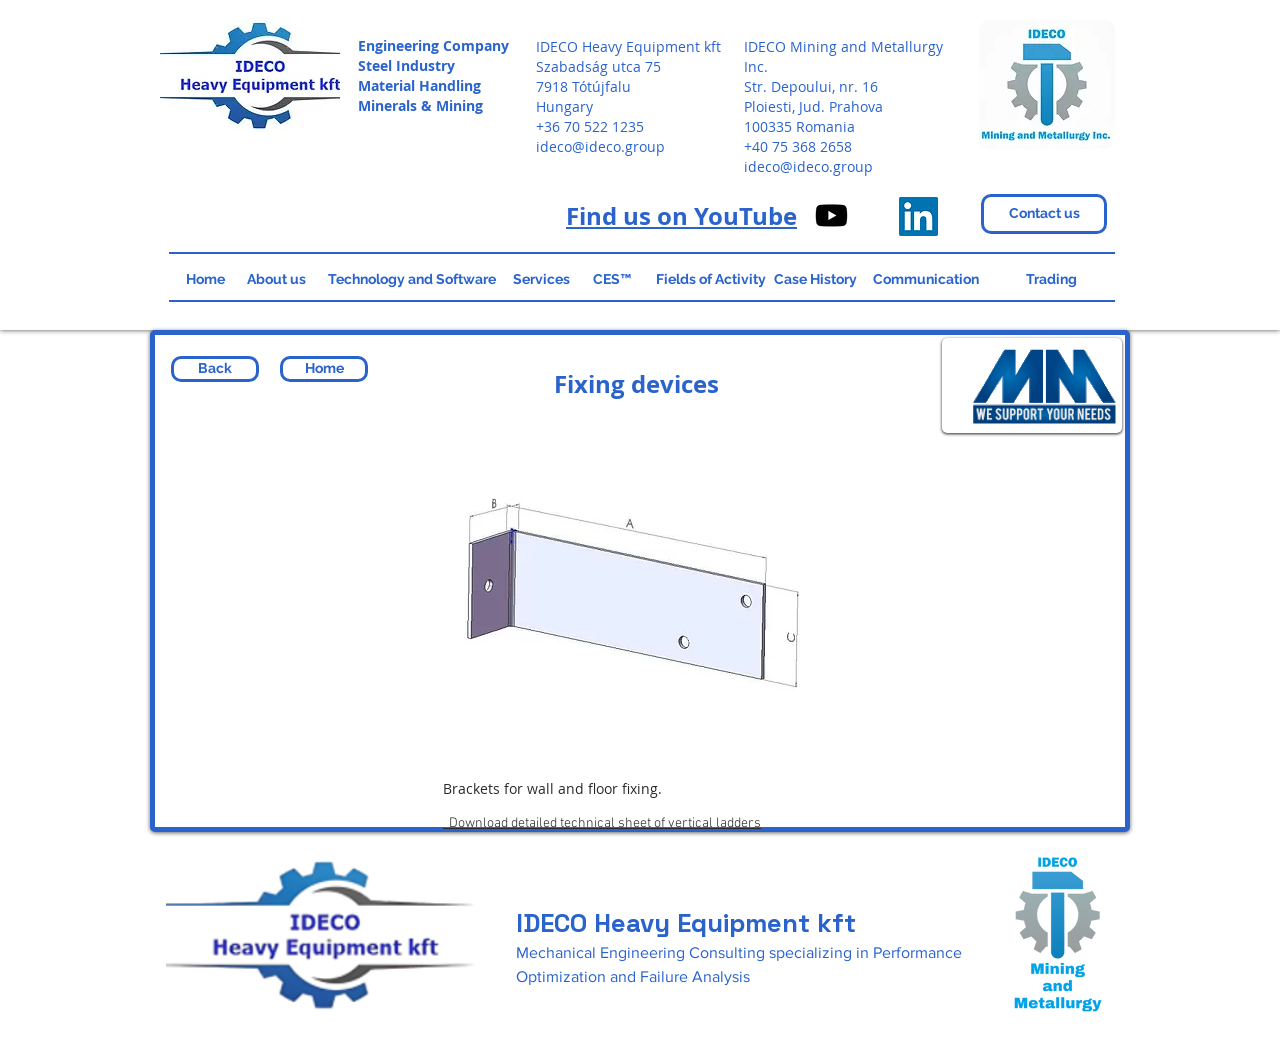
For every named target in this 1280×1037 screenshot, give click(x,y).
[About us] (276, 280)
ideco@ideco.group (600, 146)
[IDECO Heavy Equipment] (918, 216)
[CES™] (612, 280)
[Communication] (926, 280)
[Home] (205, 280)
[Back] (215, 369)
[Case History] (815, 280)
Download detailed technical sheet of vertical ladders (602, 823)
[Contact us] (1044, 214)
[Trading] (1051, 280)
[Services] (541, 280)
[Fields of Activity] (711, 280)
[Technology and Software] (411, 280)
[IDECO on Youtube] (831, 215)
